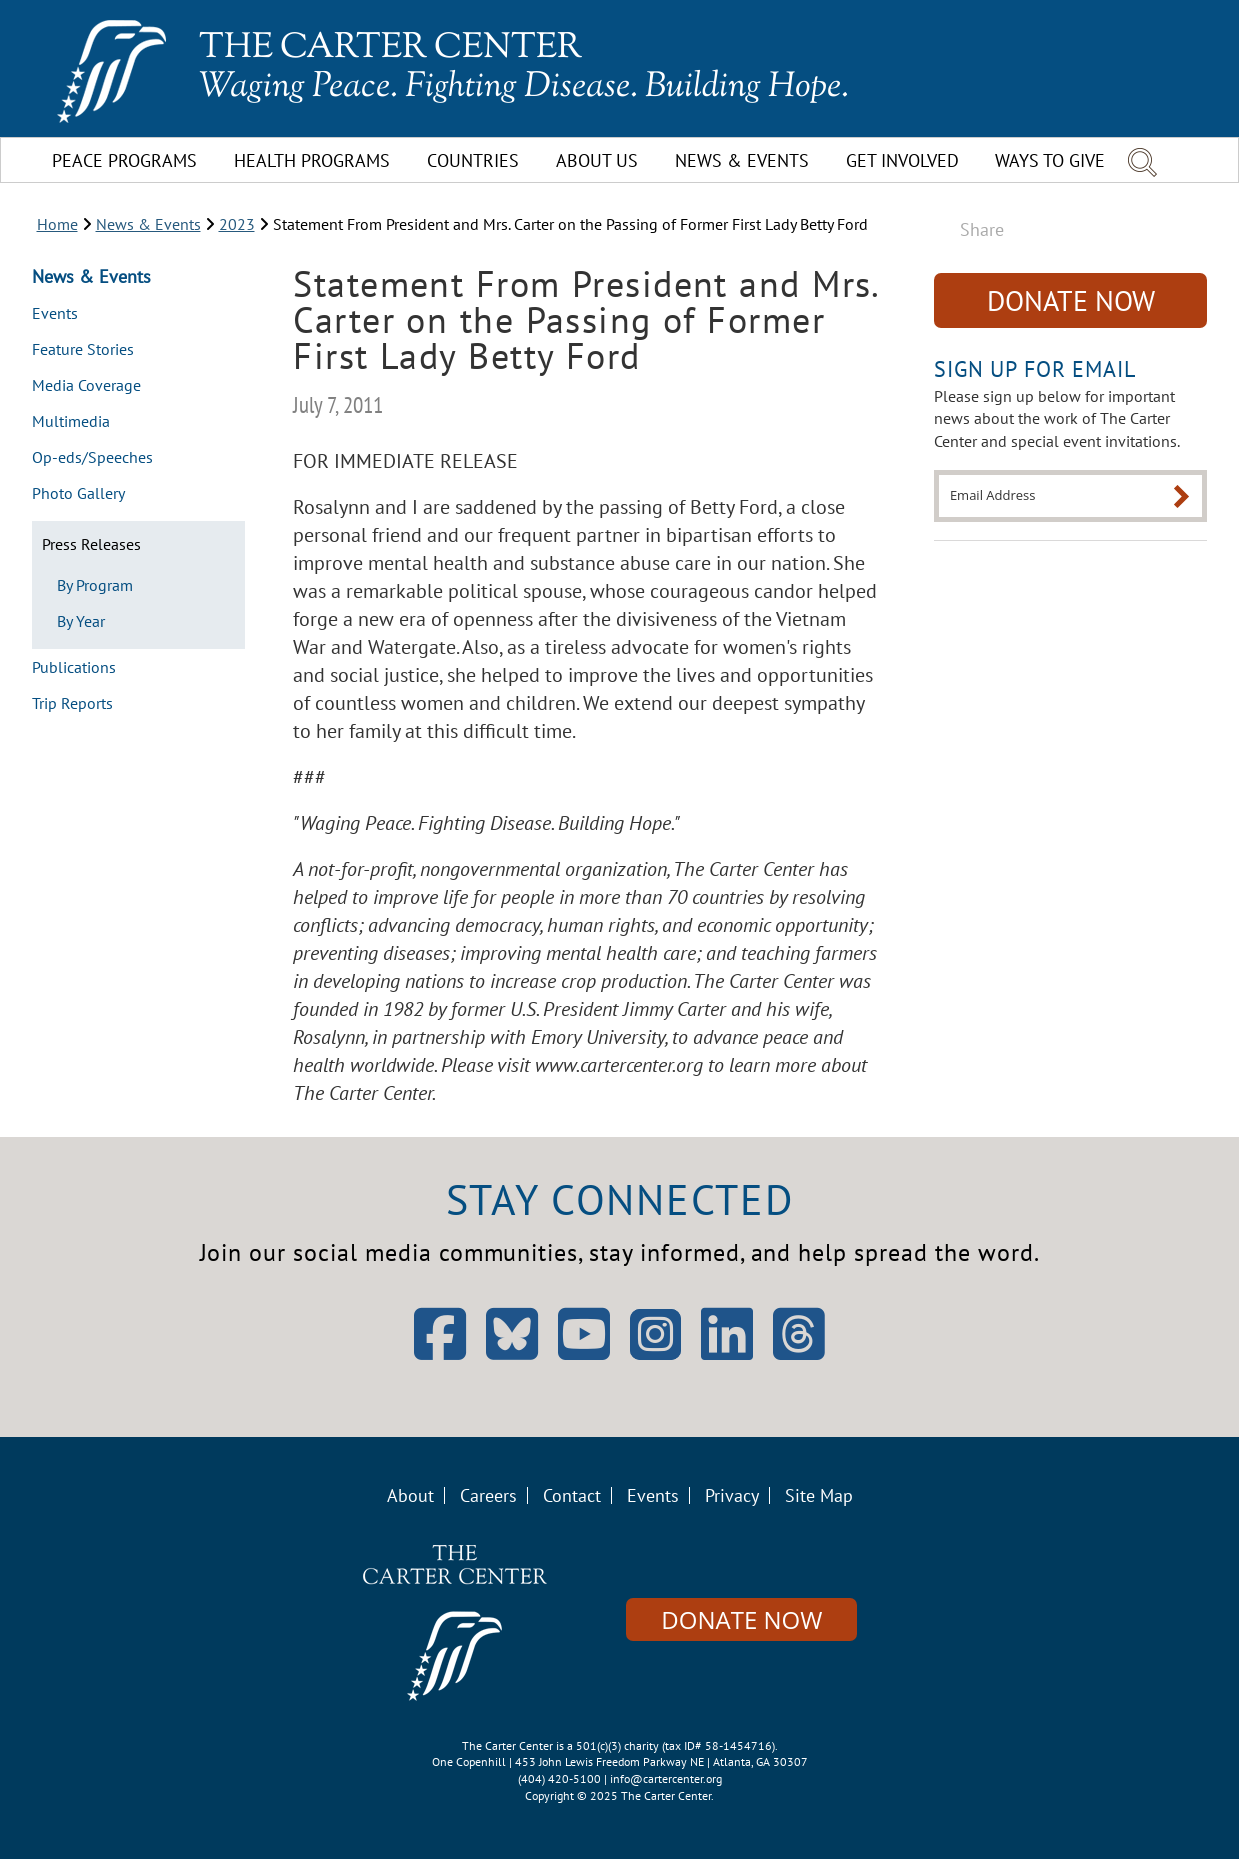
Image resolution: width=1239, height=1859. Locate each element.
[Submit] (1181, 496)
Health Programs (312, 160)
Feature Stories (83, 350)
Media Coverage (86, 386)
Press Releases (91, 544)
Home (57, 224)
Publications (74, 668)
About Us (597, 160)
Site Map (819, 1495)
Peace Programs (124, 160)
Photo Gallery (78, 494)
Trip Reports (72, 704)
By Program (95, 585)
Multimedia (71, 422)
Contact (572, 1495)
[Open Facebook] (440, 1352)
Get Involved (902, 160)
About (410, 1495)
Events (55, 314)
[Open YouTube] (584, 1352)
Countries (473, 160)
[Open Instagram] (655, 1334)
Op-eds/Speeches (92, 458)
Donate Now (1071, 300)
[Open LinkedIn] (727, 1352)
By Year (81, 621)
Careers (488, 1495)
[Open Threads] (799, 1352)
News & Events (742, 160)
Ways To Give (1050, 160)
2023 (237, 224)
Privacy (732, 1495)
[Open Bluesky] (512, 1352)
